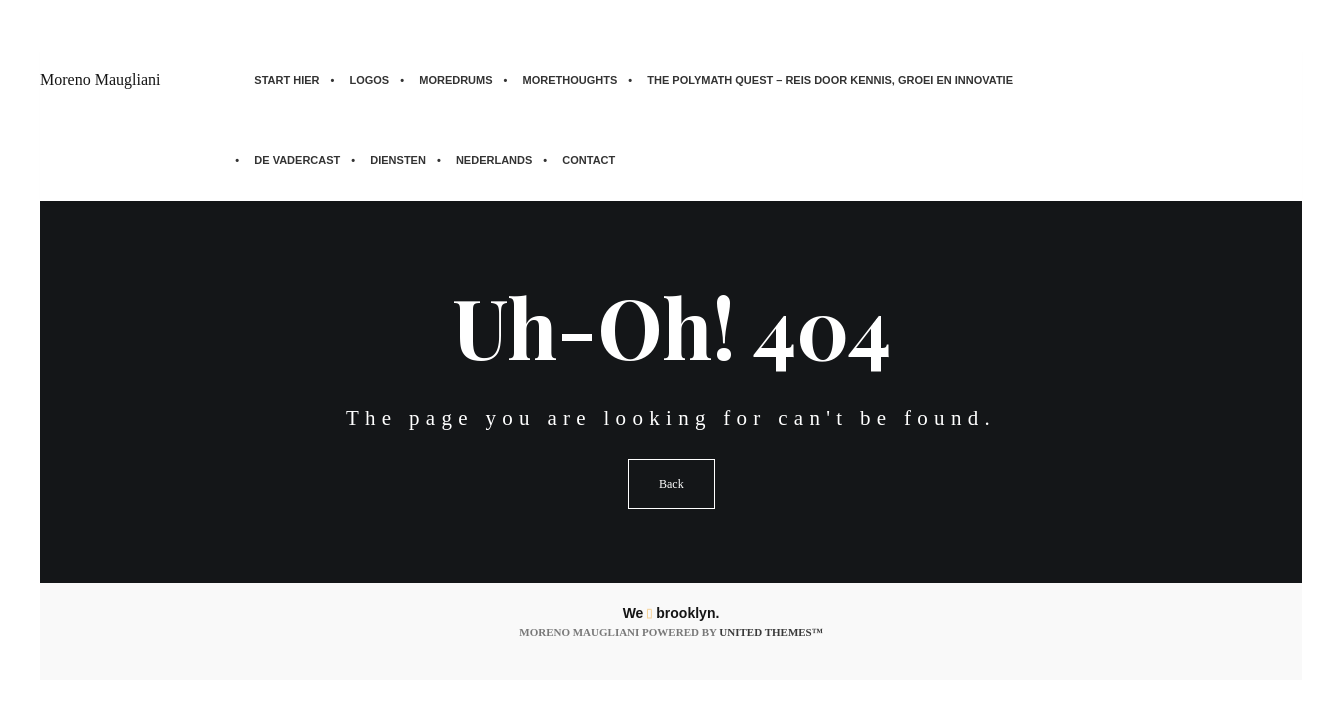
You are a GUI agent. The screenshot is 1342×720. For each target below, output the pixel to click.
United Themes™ (770, 632)
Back (671, 484)
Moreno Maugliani (100, 79)
